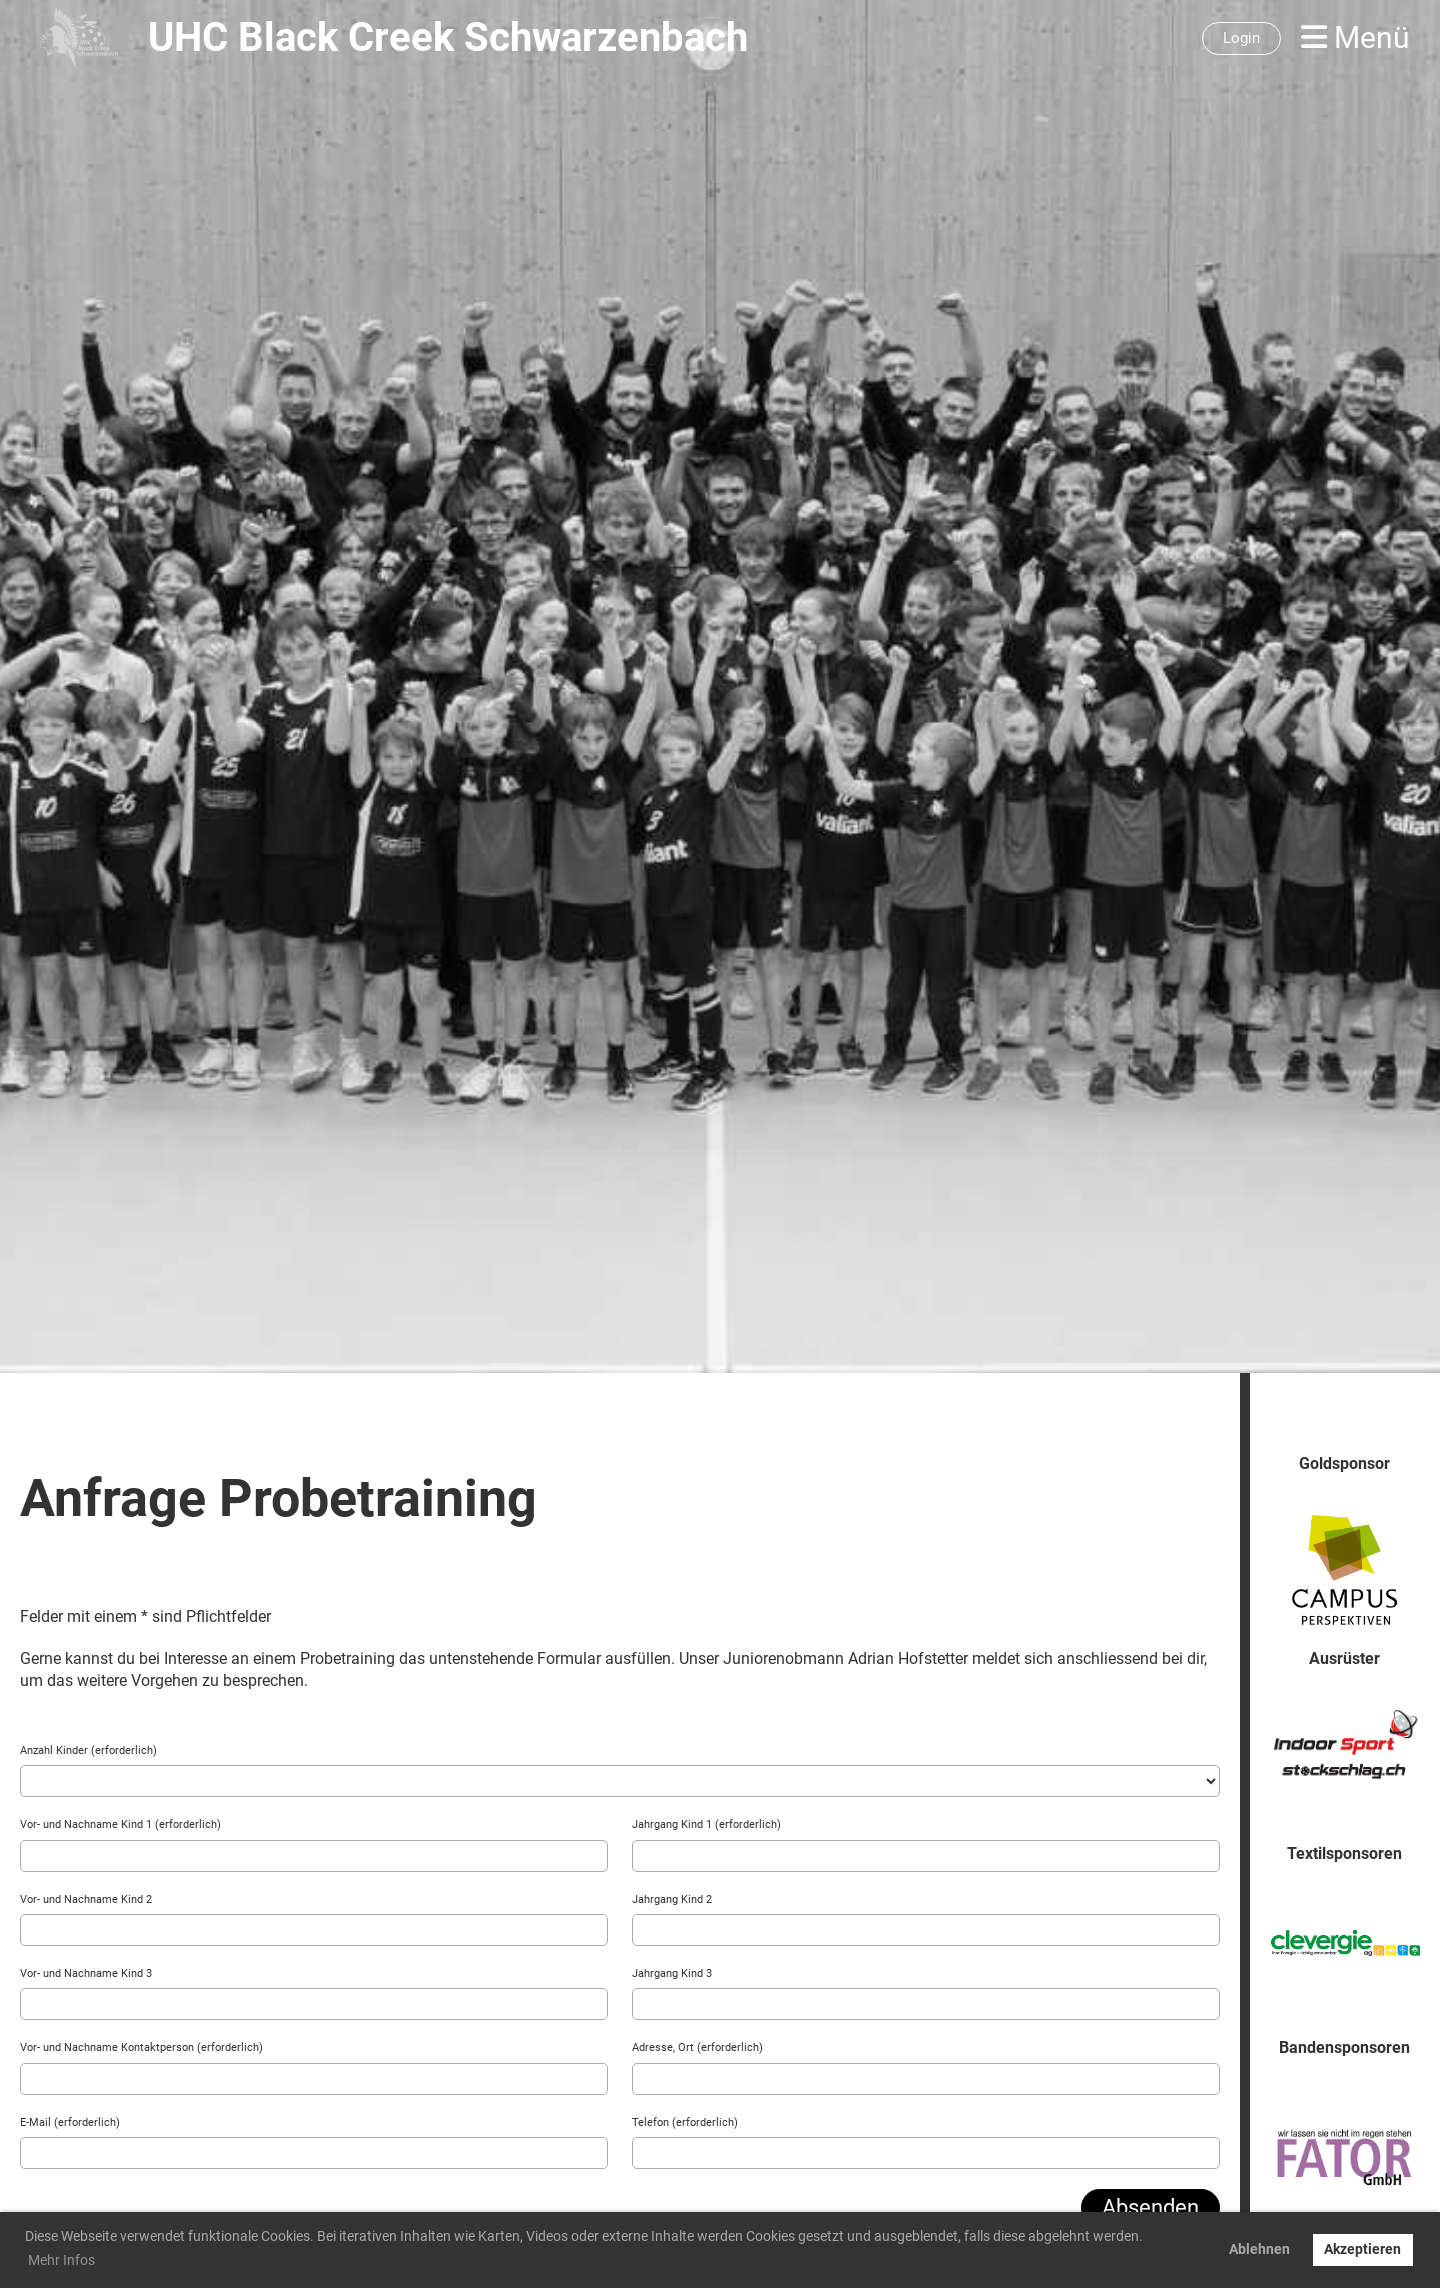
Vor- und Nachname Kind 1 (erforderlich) (120, 1824)
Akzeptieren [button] (1362, 2249)
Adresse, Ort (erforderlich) (697, 2047)
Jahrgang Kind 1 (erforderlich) (706, 1824)
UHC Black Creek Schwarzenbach (448, 37)
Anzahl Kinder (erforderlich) (88, 1750)
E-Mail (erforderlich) (70, 2122)
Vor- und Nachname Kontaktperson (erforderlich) (141, 2047)
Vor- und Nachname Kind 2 (86, 1899)
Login (1241, 38)
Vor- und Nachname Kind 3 (86, 1973)
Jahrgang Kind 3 (672, 1973)
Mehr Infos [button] (61, 2260)
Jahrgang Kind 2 (672, 1899)
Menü (1355, 37)
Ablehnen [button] (1259, 2249)
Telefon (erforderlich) (685, 2122)
